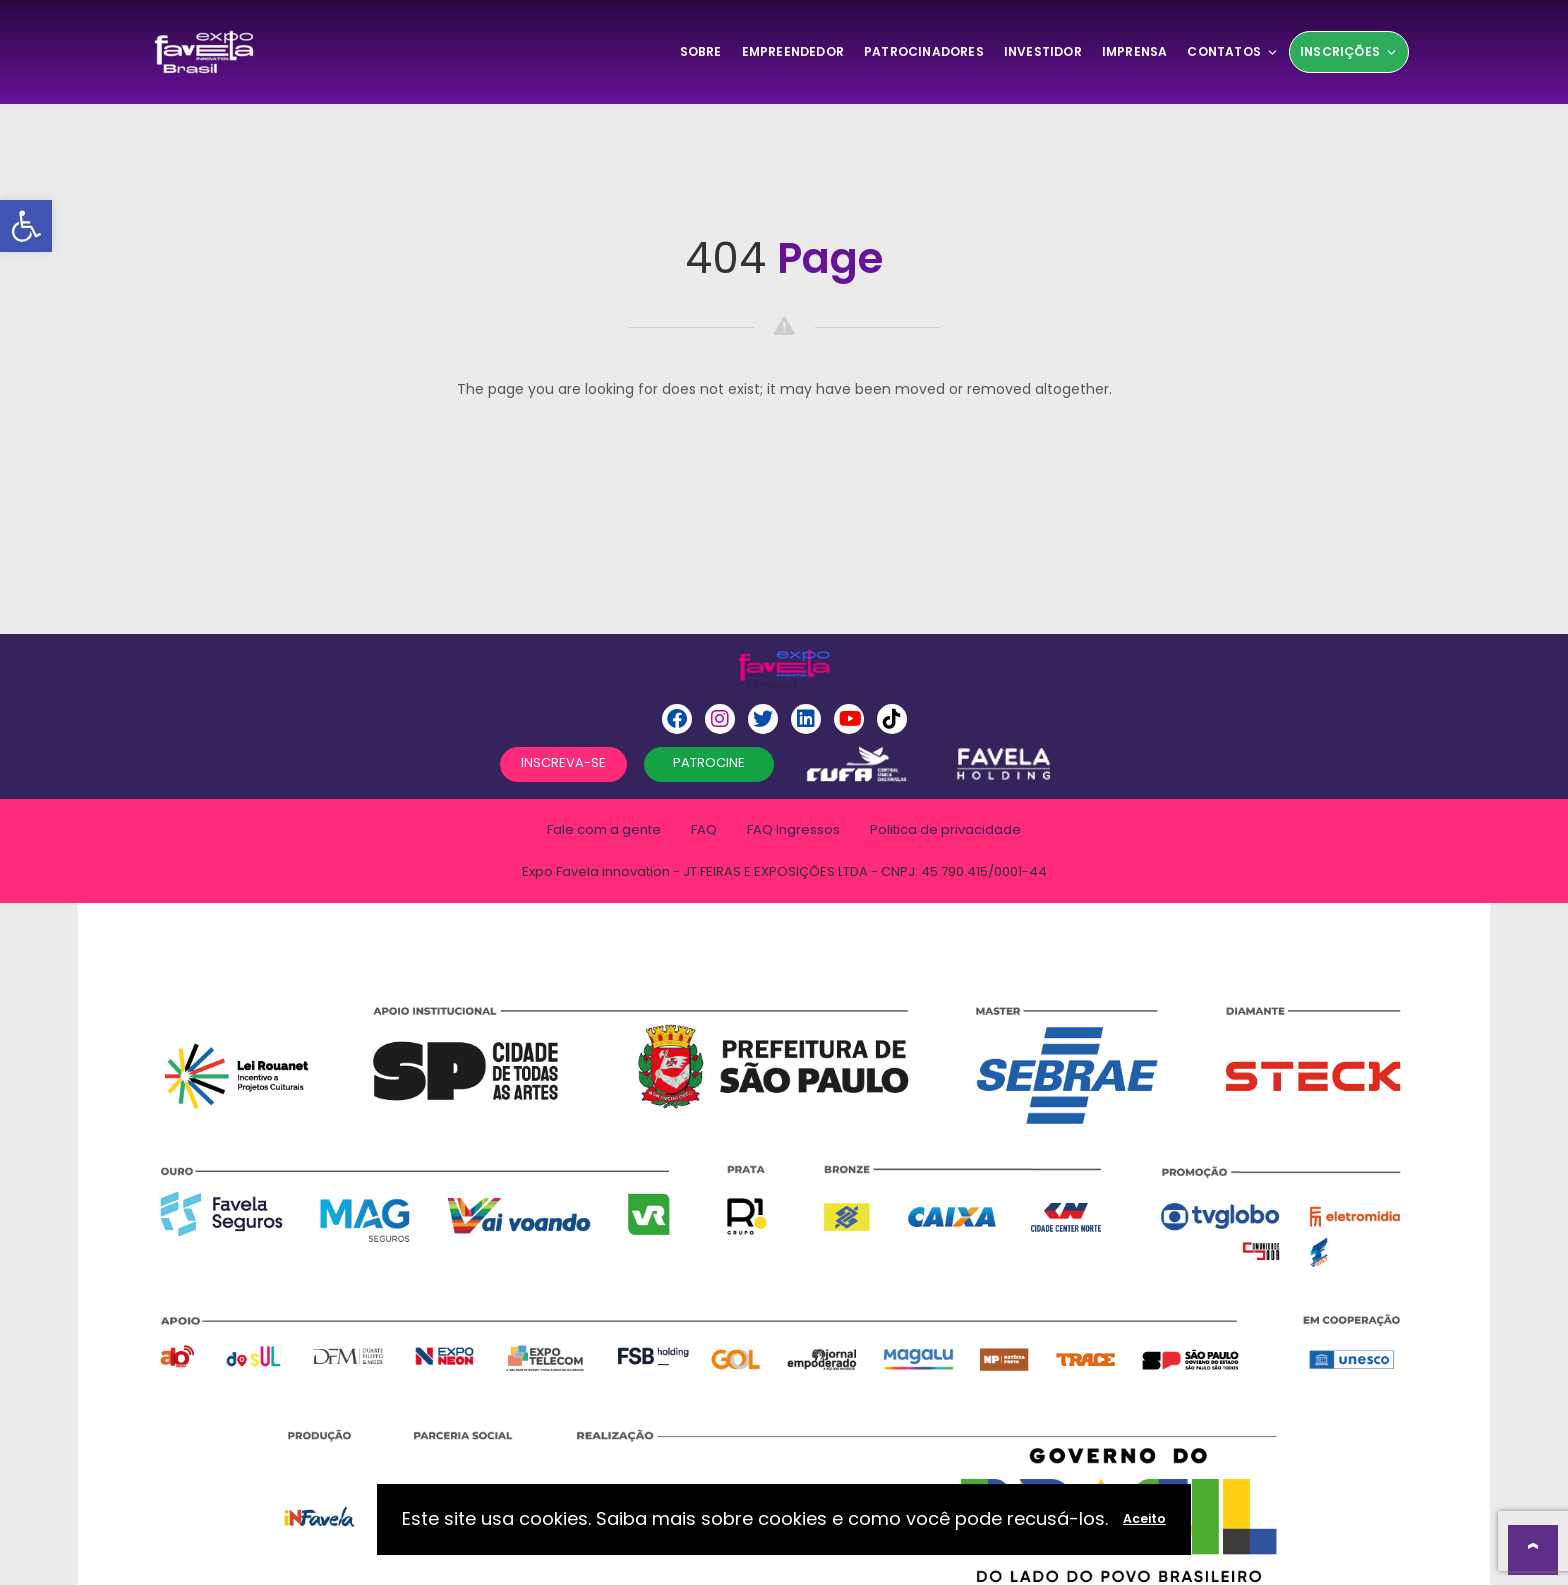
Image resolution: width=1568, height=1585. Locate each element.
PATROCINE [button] (709, 762)
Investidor (1043, 51)
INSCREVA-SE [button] (563, 762)
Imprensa (1135, 51)
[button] (26, 226)
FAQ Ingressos (793, 829)
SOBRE (701, 51)
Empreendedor (793, 51)
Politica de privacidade (945, 829)
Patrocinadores (924, 51)
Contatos (1233, 51)
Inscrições (1349, 51)
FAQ (704, 829)
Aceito (1144, 1518)
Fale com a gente (604, 829)
